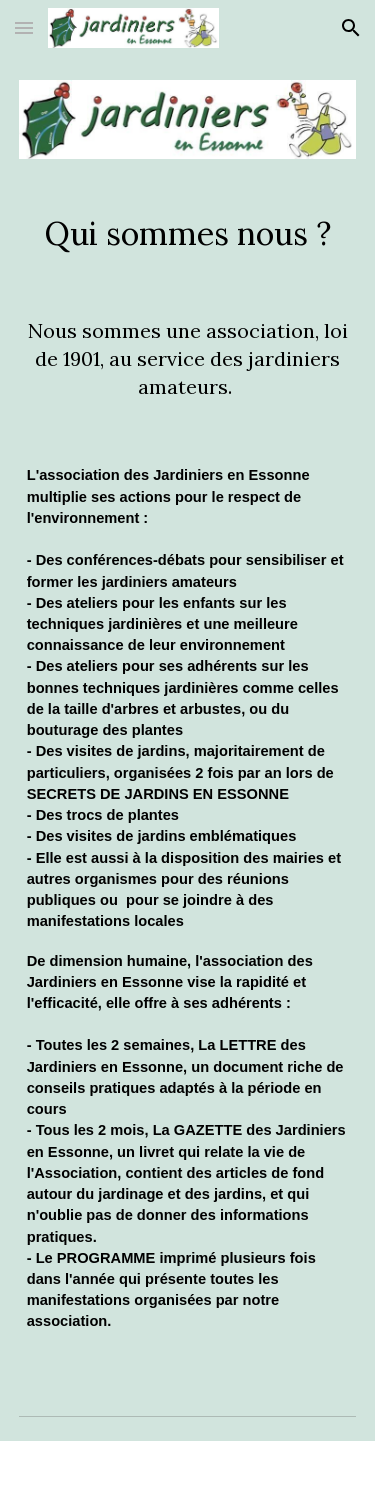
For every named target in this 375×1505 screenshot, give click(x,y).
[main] (188, 234)
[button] (24, 27)
